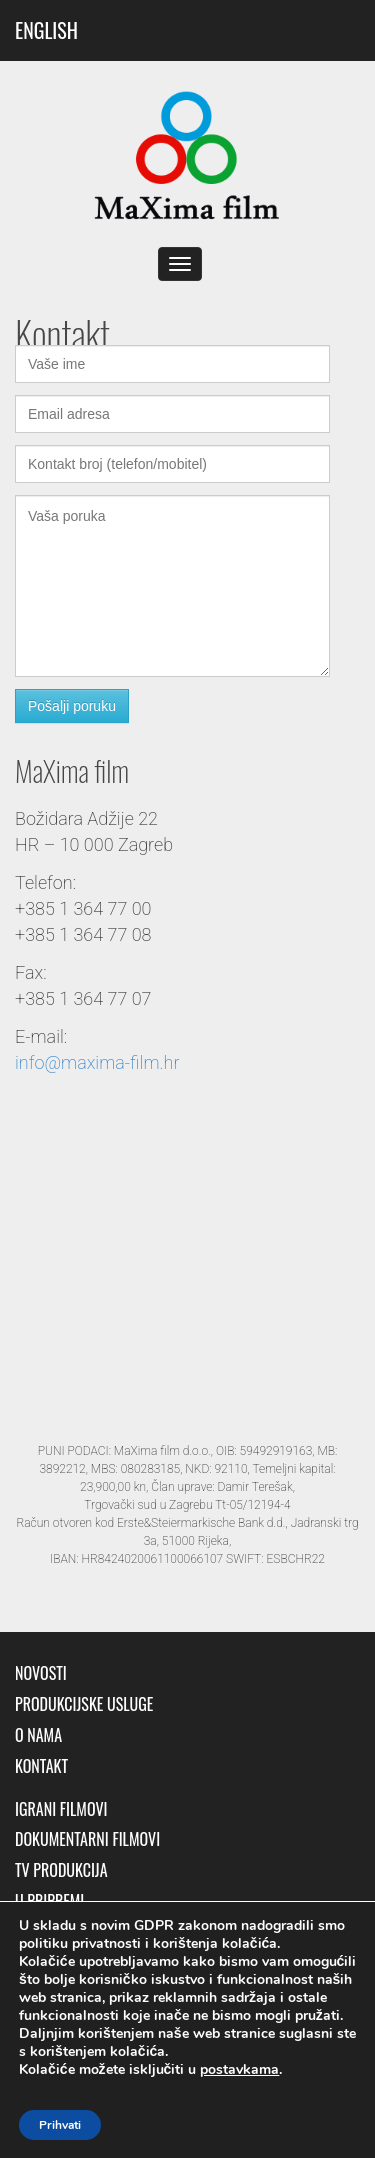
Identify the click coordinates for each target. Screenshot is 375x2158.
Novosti (41, 1673)
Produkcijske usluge (84, 1704)
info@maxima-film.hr (97, 1062)
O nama (38, 1735)
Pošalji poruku (72, 706)
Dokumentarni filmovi (87, 1839)
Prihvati (60, 2125)
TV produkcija (61, 1870)
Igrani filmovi (61, 1809)
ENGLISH (46, 30)
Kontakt (41, 1766)
